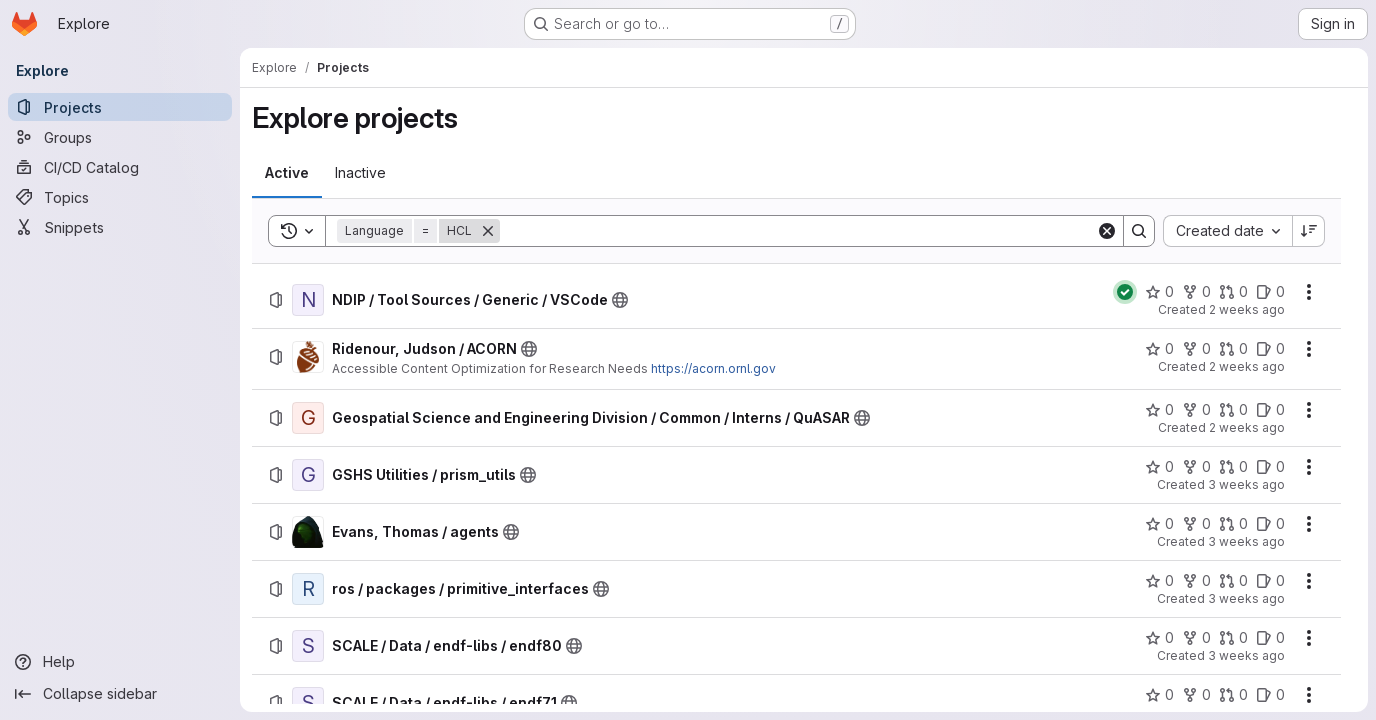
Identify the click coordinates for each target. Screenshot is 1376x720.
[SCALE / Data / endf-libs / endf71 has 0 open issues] (1270, 695)
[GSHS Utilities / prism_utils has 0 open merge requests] (1233, 467)
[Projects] (120, 107)
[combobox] (1227, 231)
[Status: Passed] (1125, 292)
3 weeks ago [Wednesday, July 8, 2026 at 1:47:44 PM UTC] (1246, 484)
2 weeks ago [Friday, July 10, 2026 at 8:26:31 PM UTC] (1247, 366)
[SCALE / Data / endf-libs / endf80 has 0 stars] (1159, 638)
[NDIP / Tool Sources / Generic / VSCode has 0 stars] (1159, 292)
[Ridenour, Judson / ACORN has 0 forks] (1196, 349)
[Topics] (120, 197)
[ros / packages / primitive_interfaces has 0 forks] (1196, 581)
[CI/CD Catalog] (120, 167)
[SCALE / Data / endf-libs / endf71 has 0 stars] (1159, 695)
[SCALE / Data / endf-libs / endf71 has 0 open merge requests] (1233, 695)
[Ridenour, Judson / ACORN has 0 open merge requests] (1233, 349)
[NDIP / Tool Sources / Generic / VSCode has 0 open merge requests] (1233, 292)
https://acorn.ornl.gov (713, 368)
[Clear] (1107, 231)
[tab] (287, 173)
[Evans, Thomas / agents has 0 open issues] (1270, 524)
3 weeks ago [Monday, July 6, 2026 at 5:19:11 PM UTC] (1246, 598)
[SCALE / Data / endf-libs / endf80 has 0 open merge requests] (1233, 638)
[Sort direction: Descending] (1309, 231)
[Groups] (120, 137)
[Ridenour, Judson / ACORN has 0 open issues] (1270, 349)
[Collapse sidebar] (120, 694)
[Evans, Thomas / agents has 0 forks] (1196, 524)
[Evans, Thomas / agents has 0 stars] (1159, 524)
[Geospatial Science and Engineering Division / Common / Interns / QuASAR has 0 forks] (1196, 410)
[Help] (120, 662)
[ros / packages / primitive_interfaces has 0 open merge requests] (1233, 581)
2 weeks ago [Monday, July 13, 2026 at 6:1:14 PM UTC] (1247, 309)
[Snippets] (120, 227)
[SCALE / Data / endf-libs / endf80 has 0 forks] (1196, 638)
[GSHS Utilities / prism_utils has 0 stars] (1159, 467)
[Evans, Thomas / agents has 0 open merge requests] (1233, 524)
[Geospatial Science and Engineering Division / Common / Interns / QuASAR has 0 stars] (1159, 410)
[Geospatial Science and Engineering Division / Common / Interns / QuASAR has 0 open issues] (1270, 410)
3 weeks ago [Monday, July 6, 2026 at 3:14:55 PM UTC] (1246, 655)
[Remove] (488, 231)
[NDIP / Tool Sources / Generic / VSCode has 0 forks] (1196, 292)
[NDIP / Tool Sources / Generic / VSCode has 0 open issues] (1270, 292)
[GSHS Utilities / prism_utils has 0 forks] (1196, 467)
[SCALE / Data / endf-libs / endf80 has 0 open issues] (1270, 638)
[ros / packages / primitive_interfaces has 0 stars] (1159, 581)
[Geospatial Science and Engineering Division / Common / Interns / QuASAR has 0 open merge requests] (1233, 410)
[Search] (798, 231)
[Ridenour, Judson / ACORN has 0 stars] (1159, 349)
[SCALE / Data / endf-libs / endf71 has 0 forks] (1196, 695)
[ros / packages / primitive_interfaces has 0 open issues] (1270, 581)
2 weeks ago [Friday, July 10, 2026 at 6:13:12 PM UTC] (1247, 427)
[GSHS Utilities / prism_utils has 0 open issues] (1270, 467)
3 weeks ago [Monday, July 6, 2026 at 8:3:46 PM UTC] (1246, 541)
